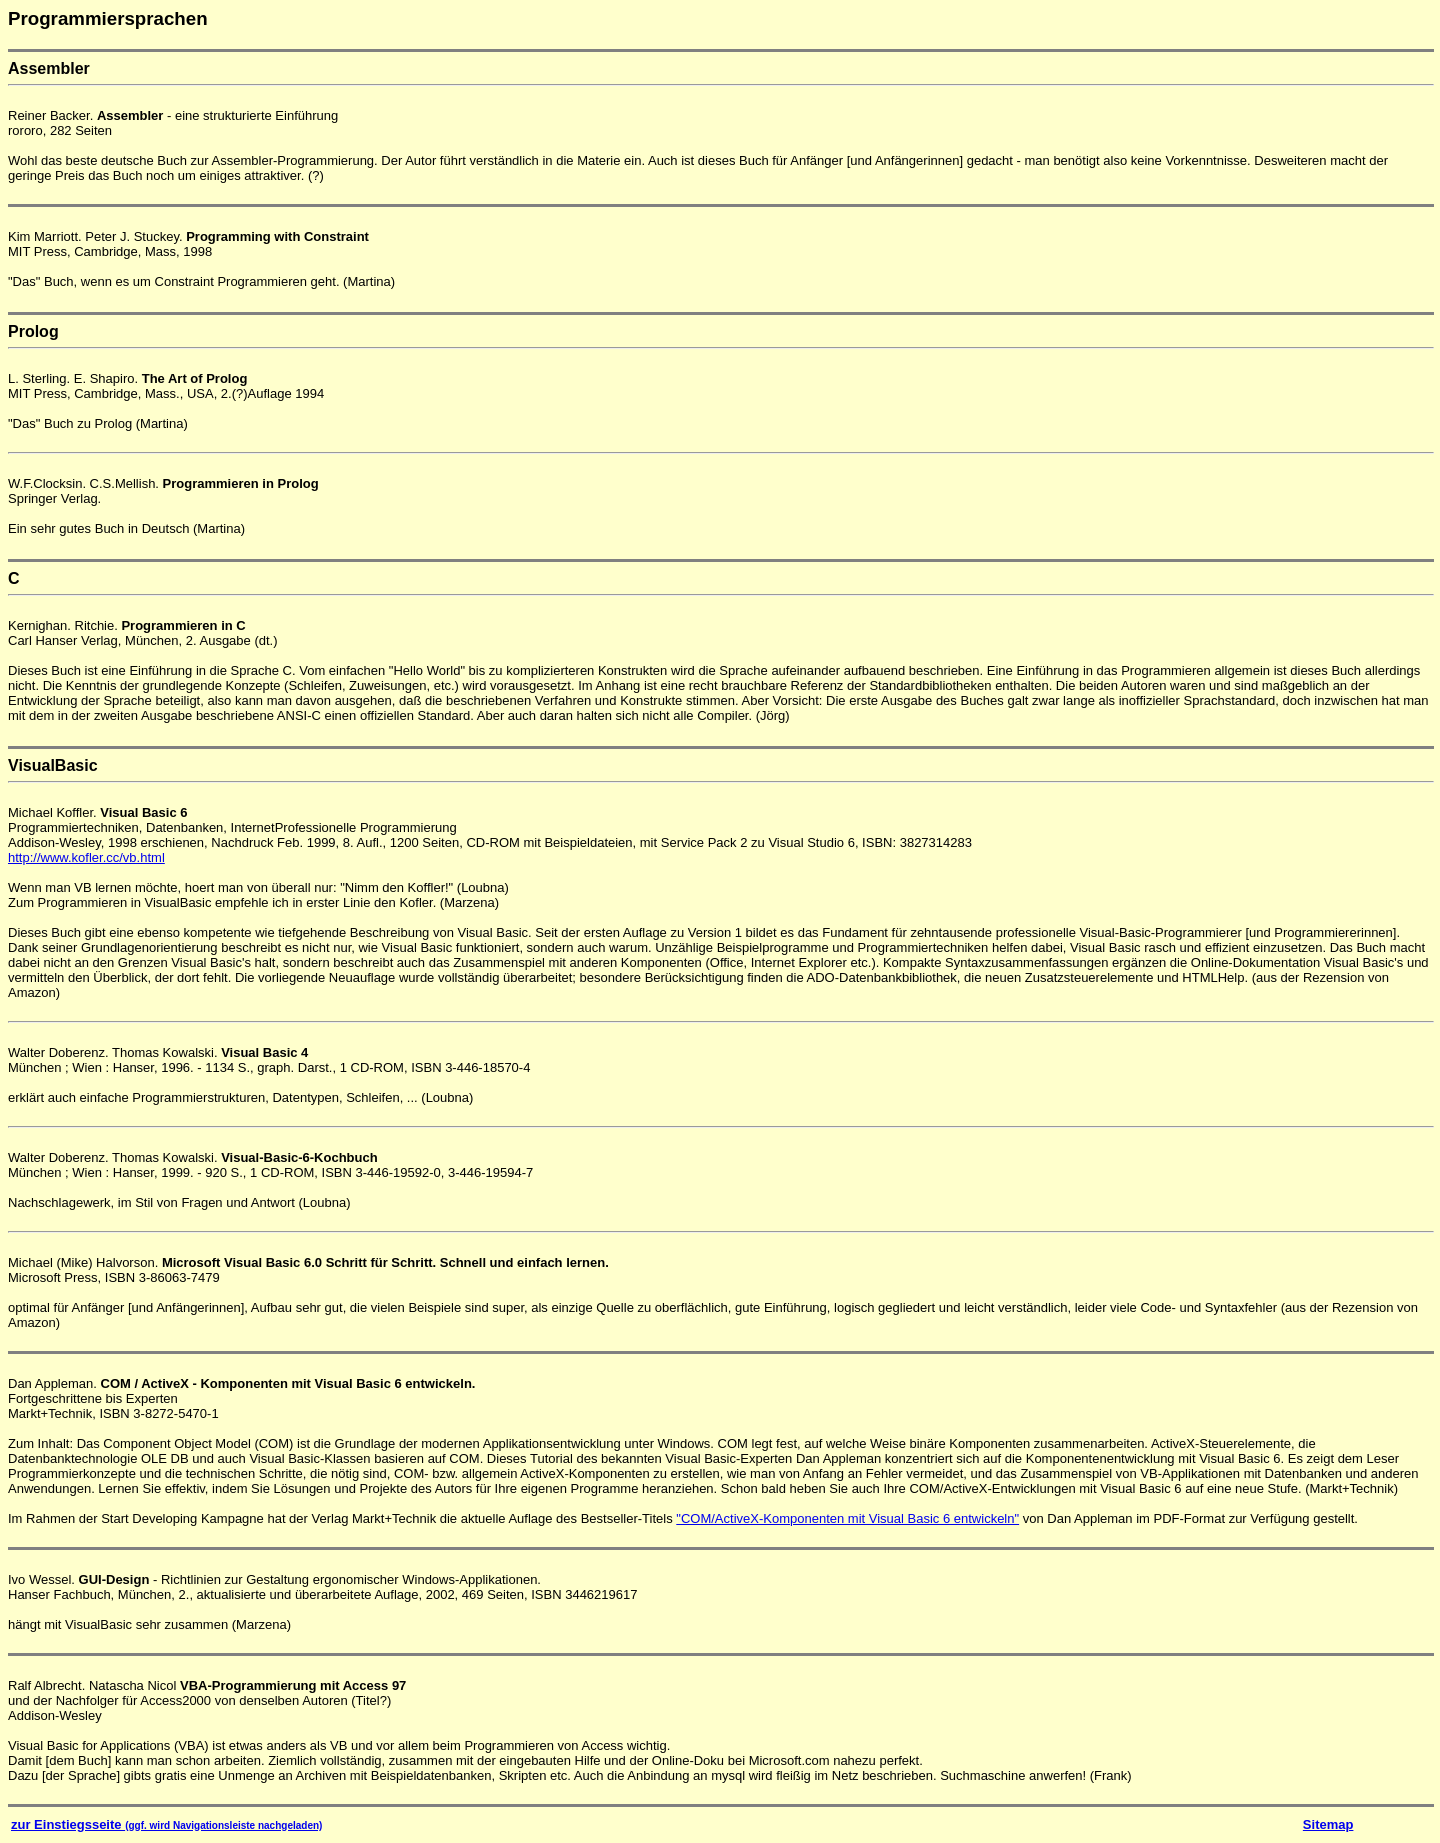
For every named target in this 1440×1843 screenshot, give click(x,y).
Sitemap (1328, 1824)
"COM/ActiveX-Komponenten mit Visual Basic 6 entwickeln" (847, 1518)
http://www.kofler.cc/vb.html (86, 857)
